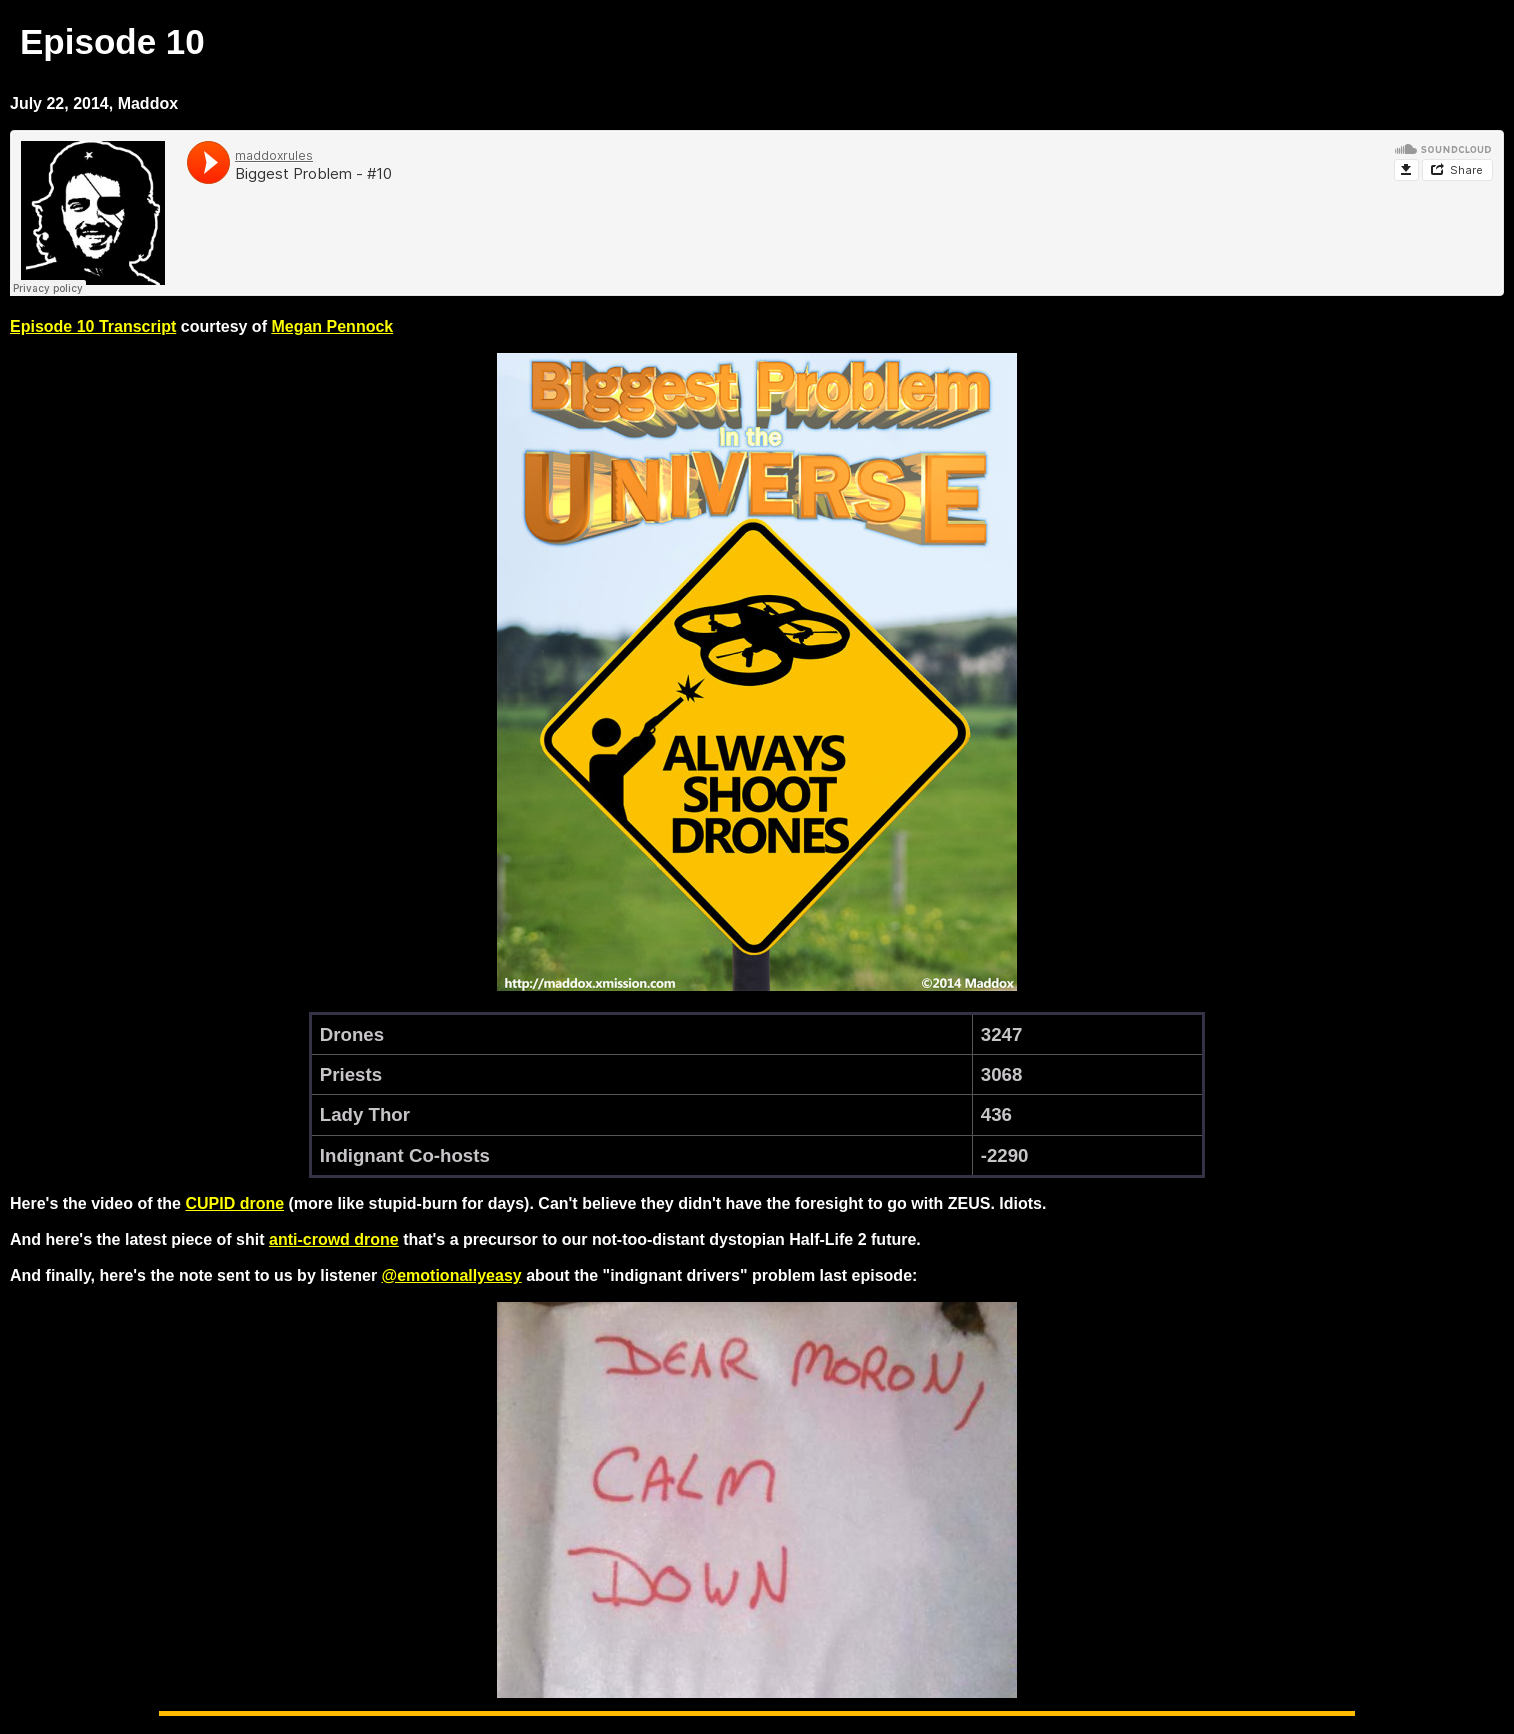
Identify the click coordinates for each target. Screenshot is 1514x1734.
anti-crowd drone (334, 1239)
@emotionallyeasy (452, 1275)
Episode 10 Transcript (93, 326)
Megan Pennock (332, 326)
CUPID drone (234, 1203)
